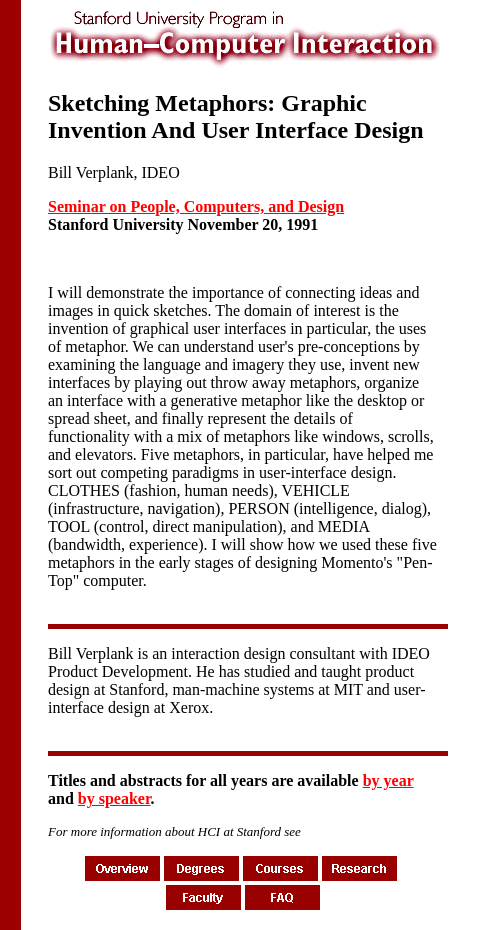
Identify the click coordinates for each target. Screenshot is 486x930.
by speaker (114, 798)
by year (388, 780)
